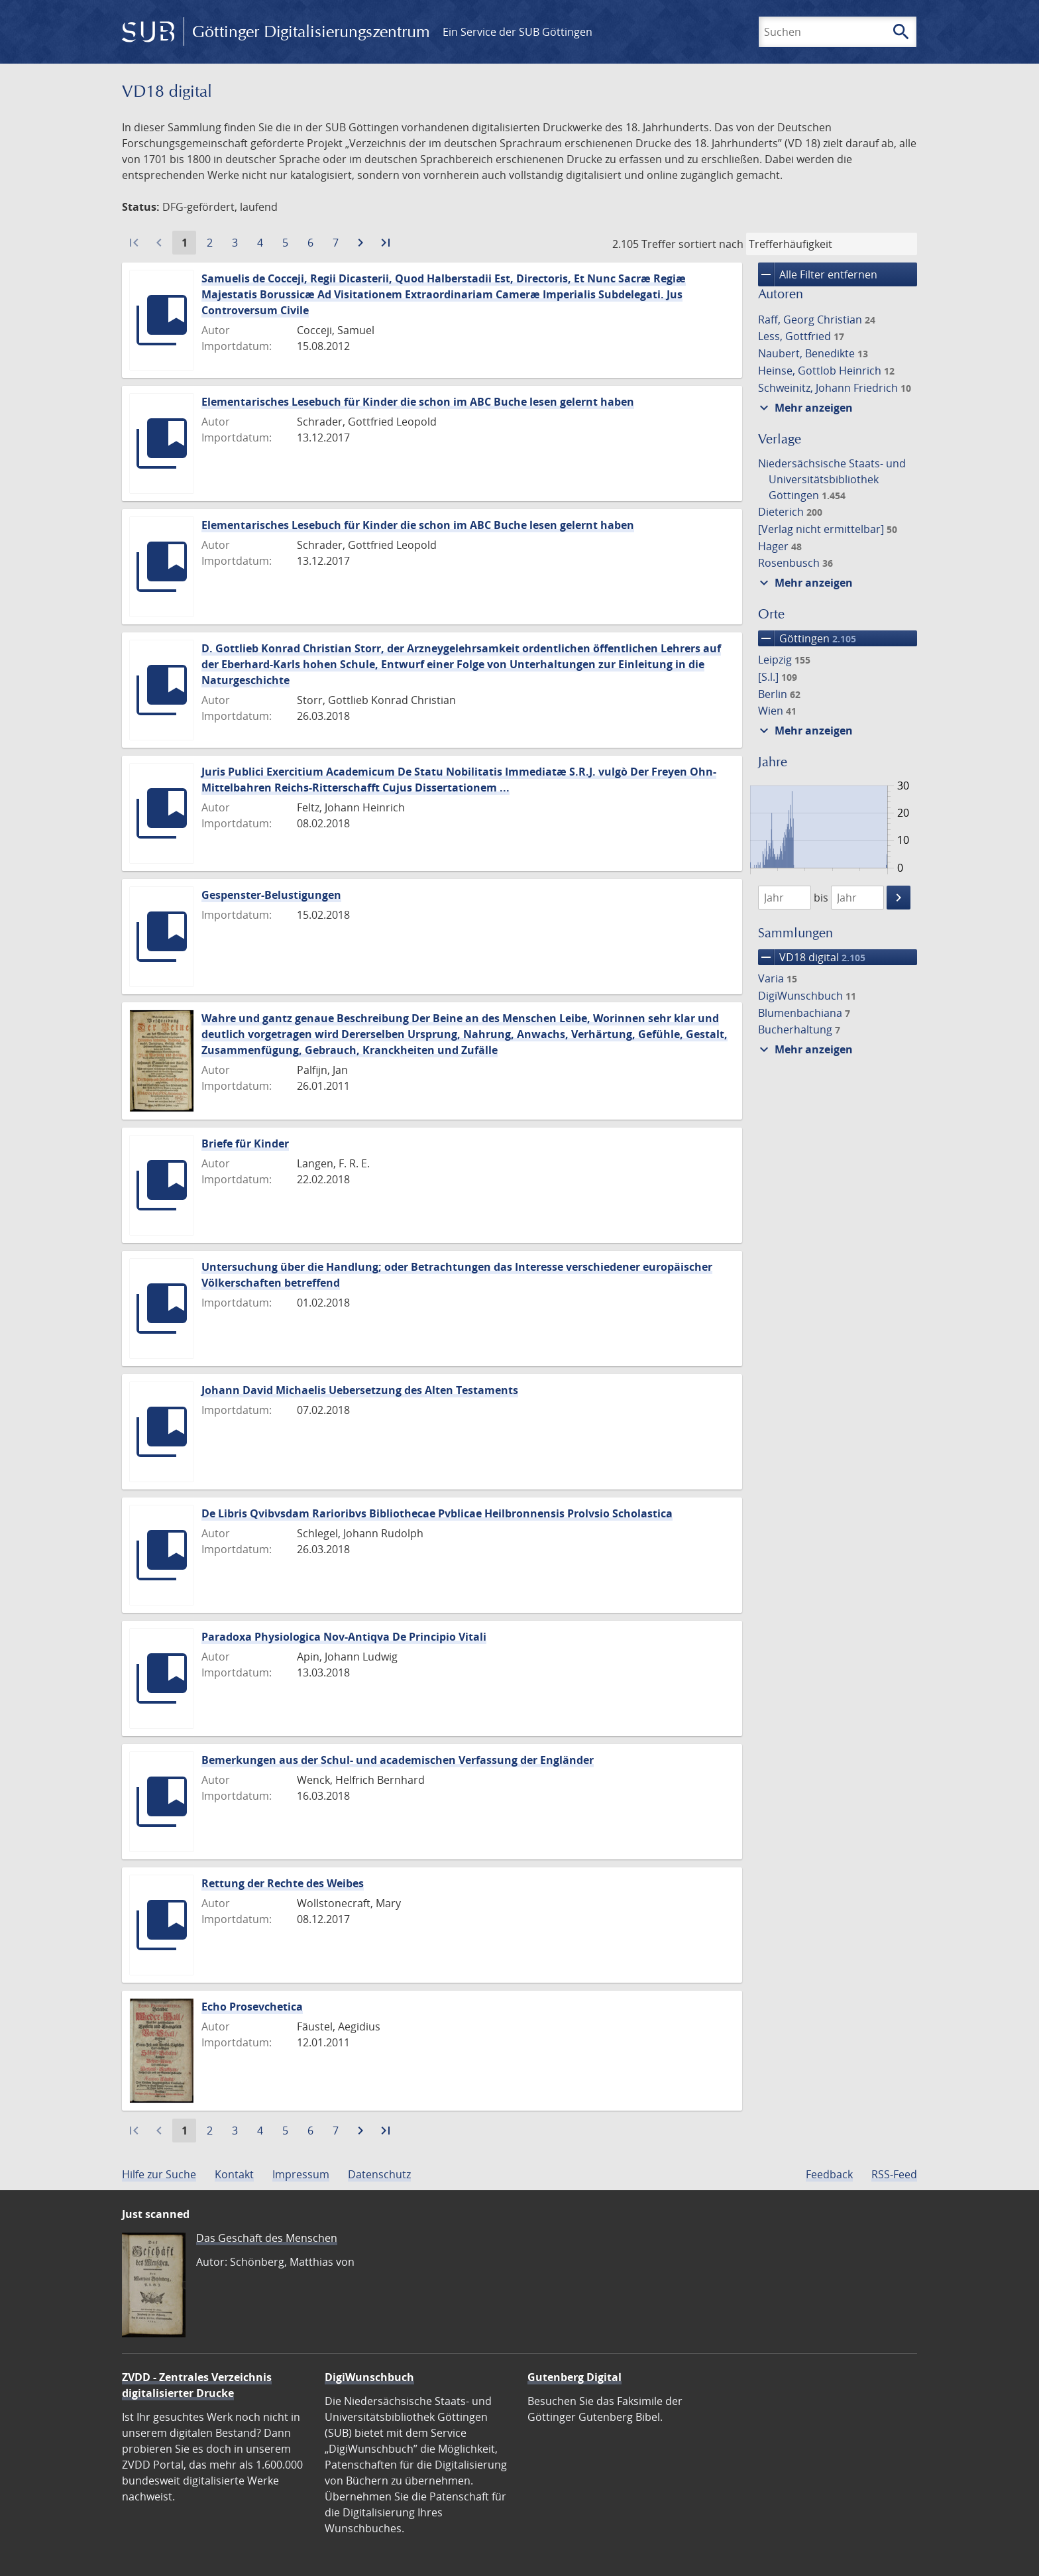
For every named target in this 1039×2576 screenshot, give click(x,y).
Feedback (829, 2174)
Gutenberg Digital (574, 2377)
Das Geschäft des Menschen (266, 2238)
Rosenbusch (795, 563)
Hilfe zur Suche (159, 2174)
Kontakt (234, 2174)
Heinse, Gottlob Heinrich (826, 370)
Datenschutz (379, 2174)
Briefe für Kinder (245, 1143)
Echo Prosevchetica (252, 2006)
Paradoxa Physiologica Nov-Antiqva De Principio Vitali (343, 1636)
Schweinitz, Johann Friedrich (834, 388)
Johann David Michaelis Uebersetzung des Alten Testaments (359, 1390)
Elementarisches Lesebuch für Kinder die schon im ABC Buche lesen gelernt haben (417, 401)
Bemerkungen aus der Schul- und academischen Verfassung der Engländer (397, 1760)
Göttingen (807, 638)
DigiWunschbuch (807, 995)
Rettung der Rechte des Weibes (282, 1883)
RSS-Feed (894, 2174)
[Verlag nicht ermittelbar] (827, 529)
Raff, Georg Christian (816, 319)
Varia (777, 978)
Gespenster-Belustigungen (271, 895)
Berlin (779, 694)
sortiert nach (711, 244)
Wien (777, 710)
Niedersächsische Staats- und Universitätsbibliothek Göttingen (832, 479)
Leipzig (784, 659)
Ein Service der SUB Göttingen (517, 32)
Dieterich (790, 511)
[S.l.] (777, 677)
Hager (780, 546)
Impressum (300, 2174)
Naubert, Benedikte (813, 353)
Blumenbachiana (804, 1013)
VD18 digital (811, 957)
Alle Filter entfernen (817, 274)
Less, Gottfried (801, 336)
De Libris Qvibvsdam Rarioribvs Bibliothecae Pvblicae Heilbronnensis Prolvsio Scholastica (437, 1513)
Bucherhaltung (799, 1029)
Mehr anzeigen (804, 408)
